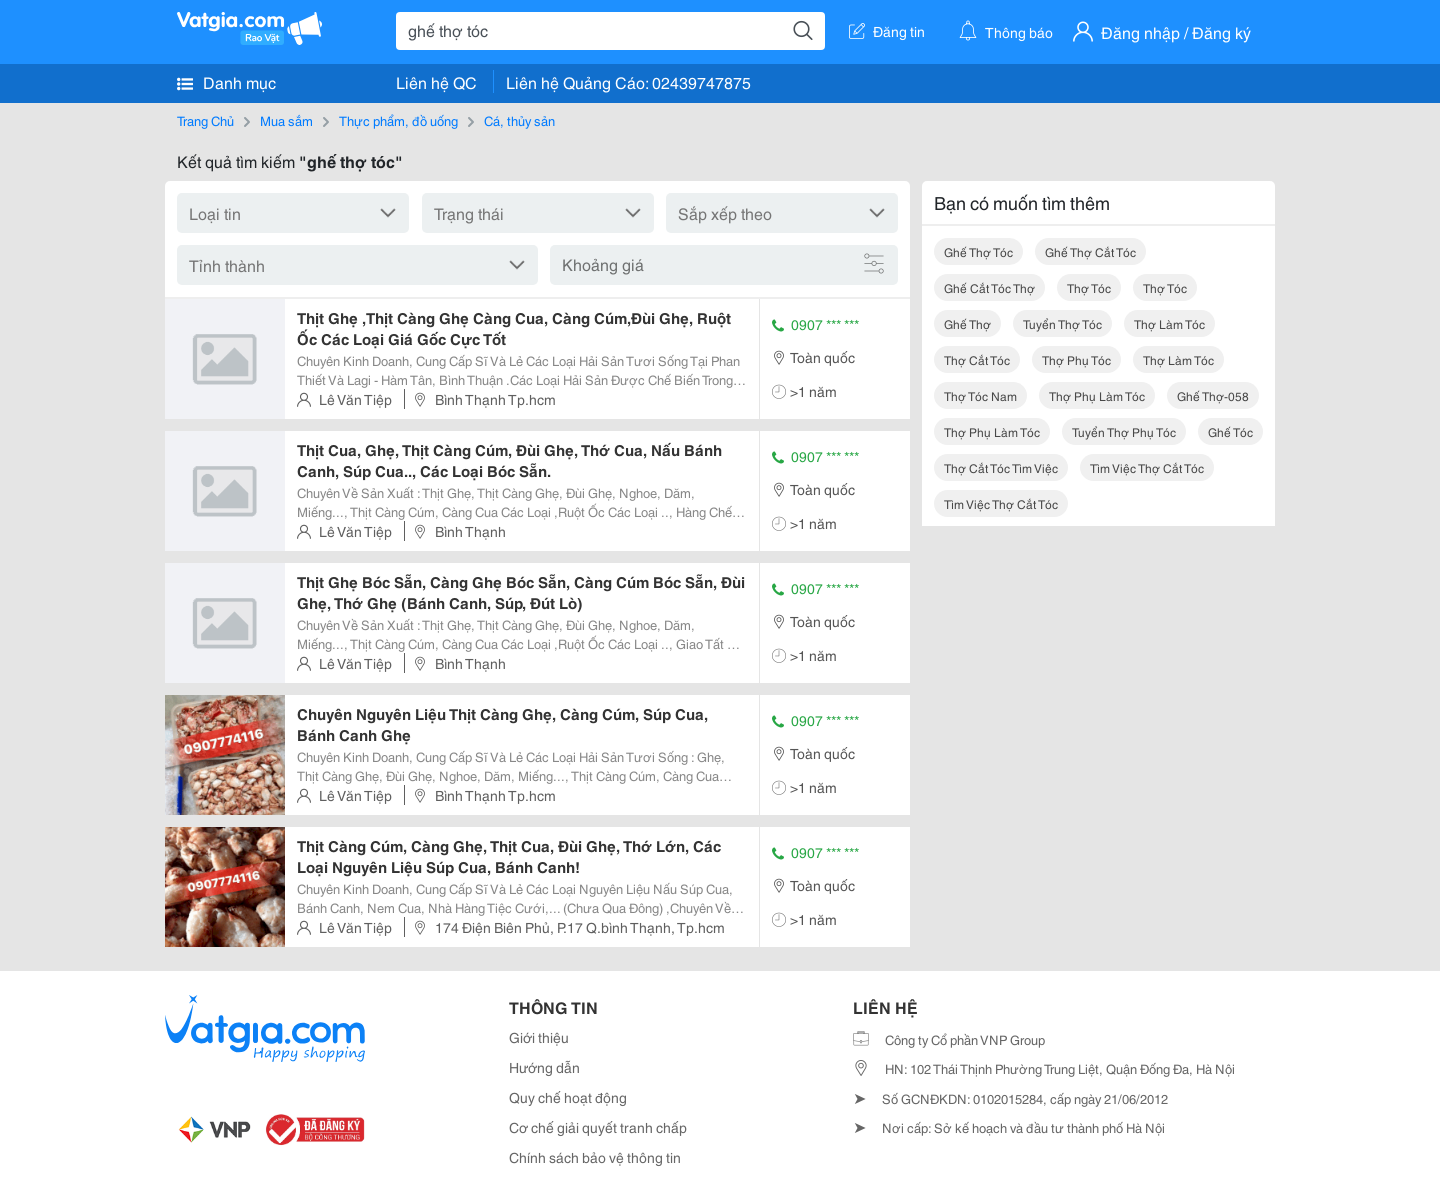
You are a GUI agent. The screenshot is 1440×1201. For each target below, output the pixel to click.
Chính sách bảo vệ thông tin (595, 1157)
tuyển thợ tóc (1062, 323)
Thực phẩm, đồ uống (398, 120)
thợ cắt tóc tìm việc (1001, 467)
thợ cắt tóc (977, 359)
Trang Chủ (205, 120)
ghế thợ (967, 323)
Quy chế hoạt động (568, 1097)
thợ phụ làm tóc (1097, 395)
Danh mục (226, 82)
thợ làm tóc (1169, 323)
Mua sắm (286, 120)
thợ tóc (1089, 287)
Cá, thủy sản (519, 120)
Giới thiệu (539, 1037)
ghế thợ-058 (1213, 395)
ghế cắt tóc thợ (989, 287)
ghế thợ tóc (978, 251)
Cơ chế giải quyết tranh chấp (598, 1127)
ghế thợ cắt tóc (1090, 251)
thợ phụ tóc (1076, 359)
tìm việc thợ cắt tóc (1147, 467)
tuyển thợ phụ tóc (1124, 431)
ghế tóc (1230, 431)
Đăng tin (887, 31)
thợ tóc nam (980, 395)
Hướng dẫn (544, 1067)
